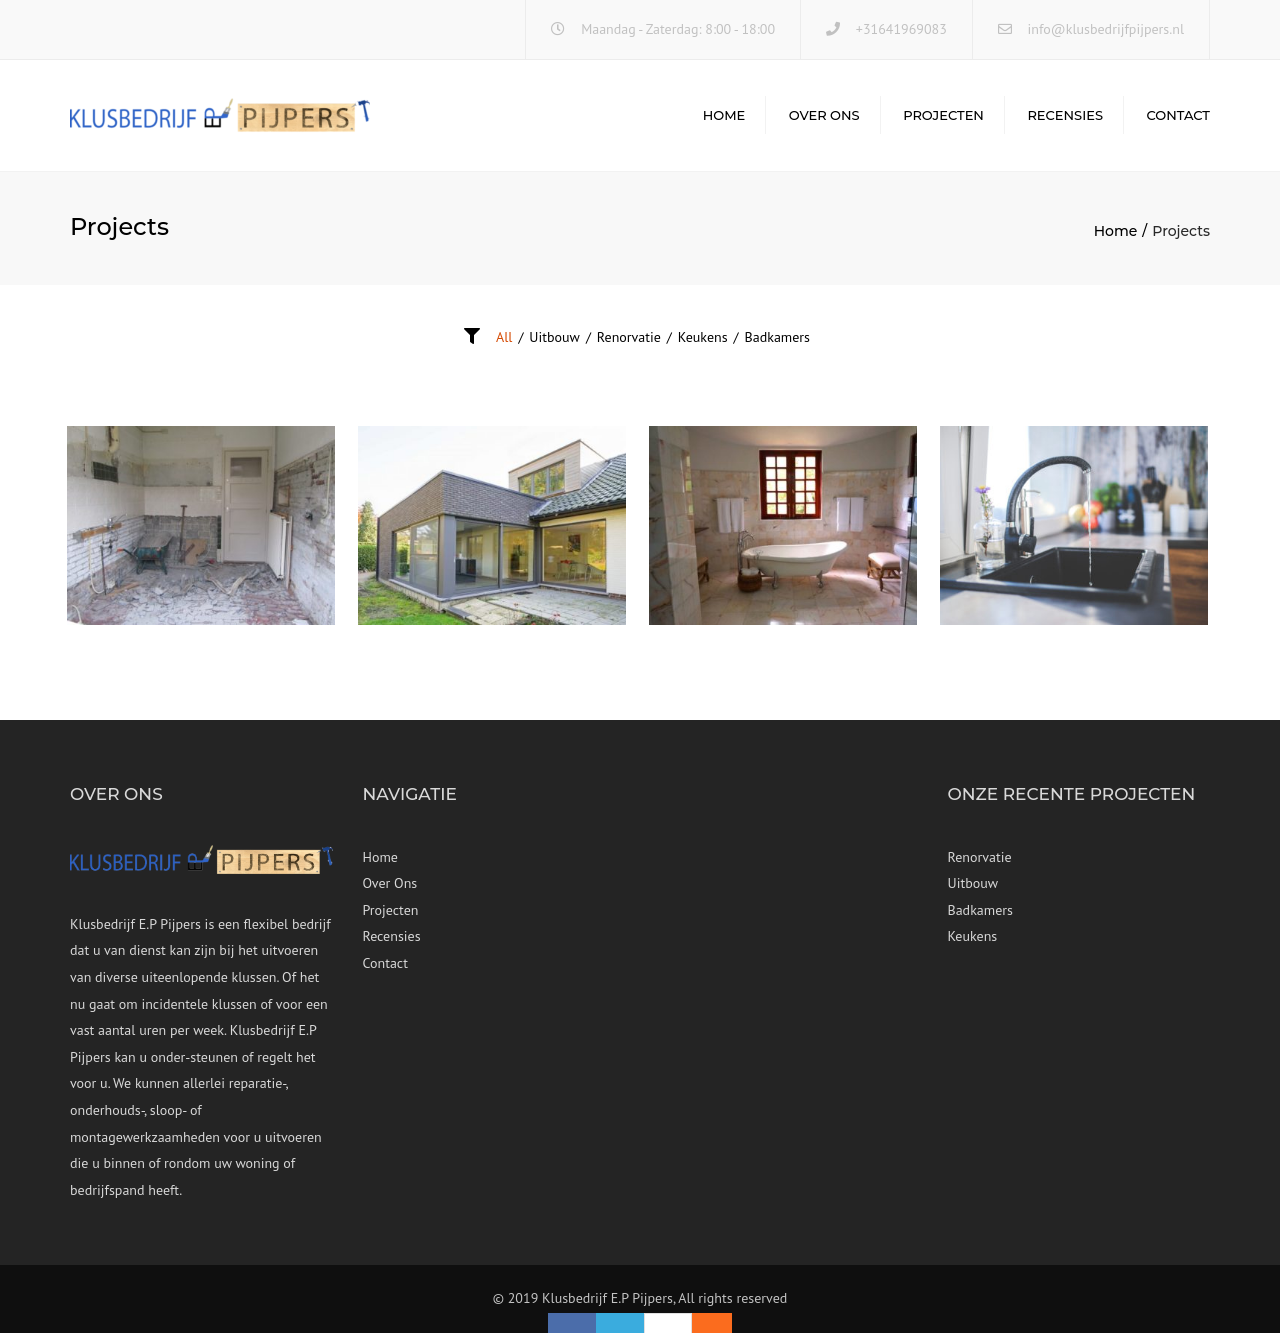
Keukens (703, 337)
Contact (1178, 115)
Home (724, 115)
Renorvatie (629, 337)
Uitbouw (554, 337)
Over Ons (824, 115)
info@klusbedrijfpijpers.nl (1106, 29)
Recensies (1065, 115)
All (504, 337)
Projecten (943, 115)
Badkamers (777, 337)
